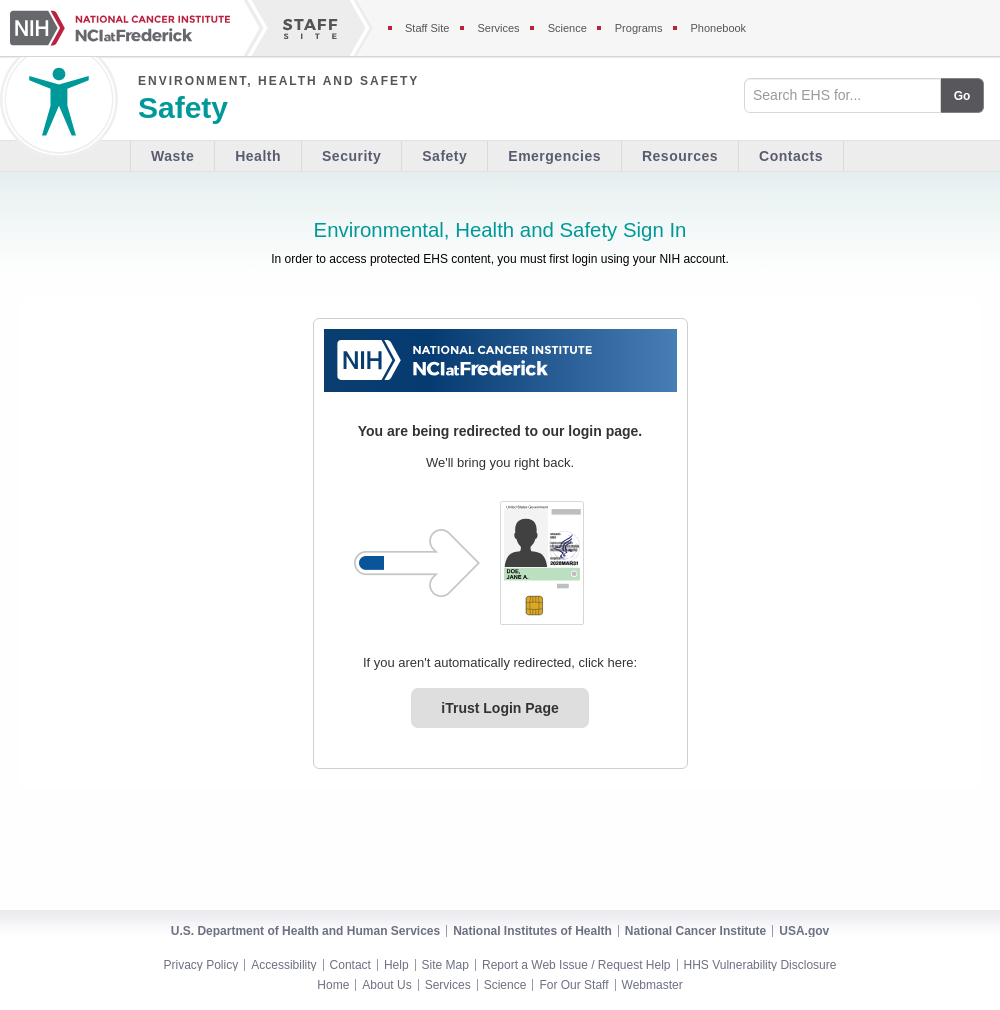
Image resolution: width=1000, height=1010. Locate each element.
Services (448, 985)
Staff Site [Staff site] (427, 28)
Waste (172, 156)
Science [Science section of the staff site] (567, 28)
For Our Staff (573, 985)
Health (258, 156)
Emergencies (554, 156)
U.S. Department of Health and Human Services (305, 931)
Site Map (445, 965)
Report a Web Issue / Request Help (576, 965)
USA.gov (804, 931)
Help (396, 965)
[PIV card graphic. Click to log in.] (542, 563)
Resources (680, 156)
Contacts (791, 156)
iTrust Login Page (499, 708)
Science (505, 985)
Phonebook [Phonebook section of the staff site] (718, 28)
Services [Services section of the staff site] (498, 28)
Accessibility (283, 965)
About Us (386, 985)
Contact (350, 965)
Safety (444, 156)
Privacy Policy (201, 965)
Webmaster (652, 985)
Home (333, 985)
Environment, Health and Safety (278, 81)
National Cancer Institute (695, 931)
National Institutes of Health (532, 931)
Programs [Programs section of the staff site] (639, 28)
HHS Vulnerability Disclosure (760, 965)
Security (351, 156)
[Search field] (842, 95)
